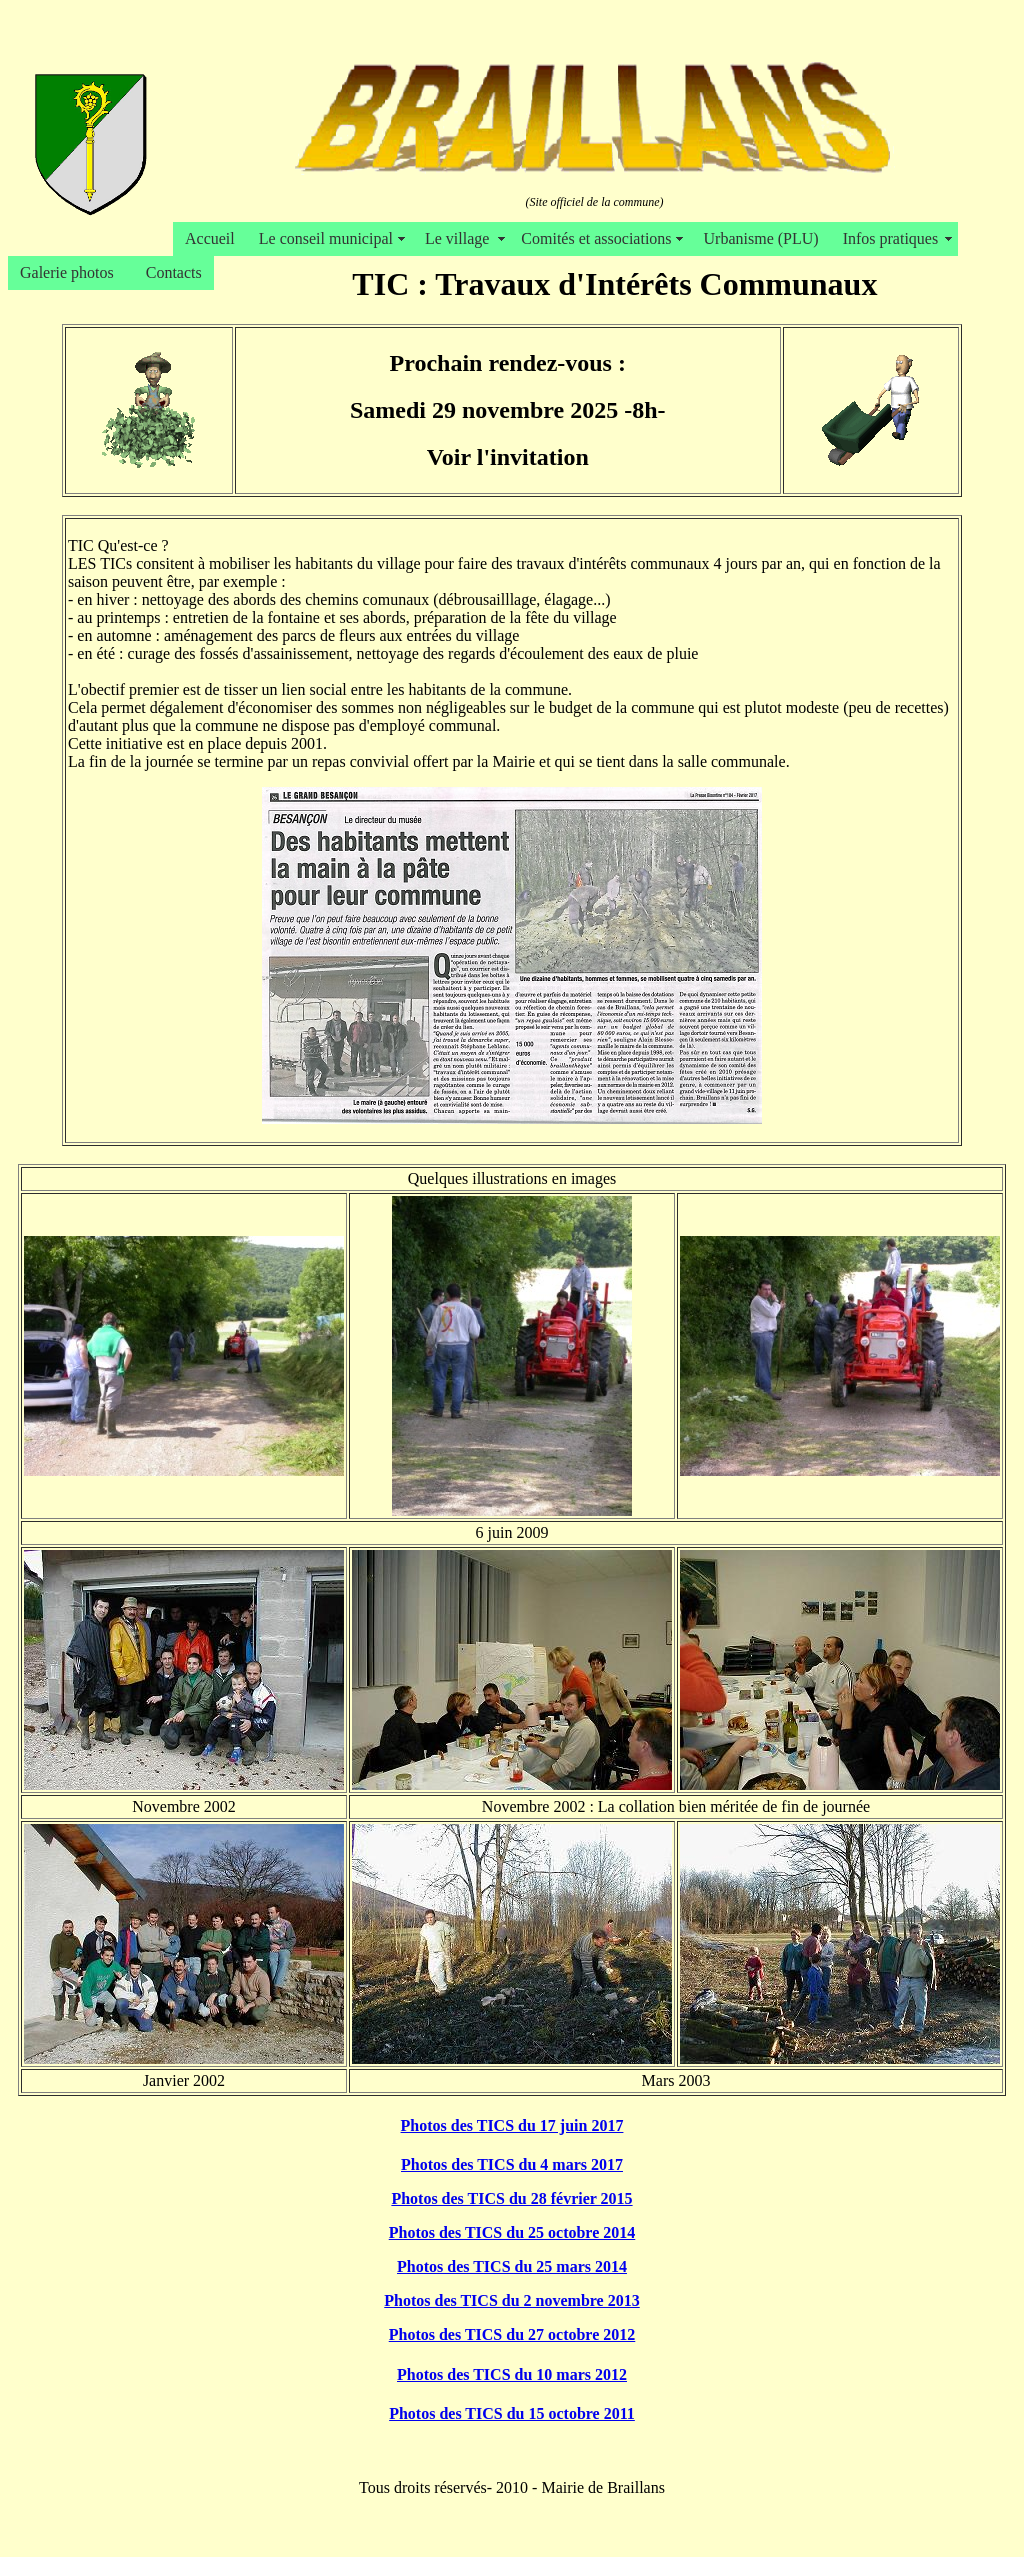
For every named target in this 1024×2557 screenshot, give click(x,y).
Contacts (174, 272)
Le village (461, 238)
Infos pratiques (895, 238)
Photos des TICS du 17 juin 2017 (512, 2125)
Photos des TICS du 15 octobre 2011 (512, 2413)
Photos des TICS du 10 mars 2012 (512, 2374)
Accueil (210, 238)
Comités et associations (600, 238)
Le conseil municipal (330, 238)
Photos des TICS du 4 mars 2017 (512, 2164)
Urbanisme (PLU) (761, 238)
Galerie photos (71, 272)
